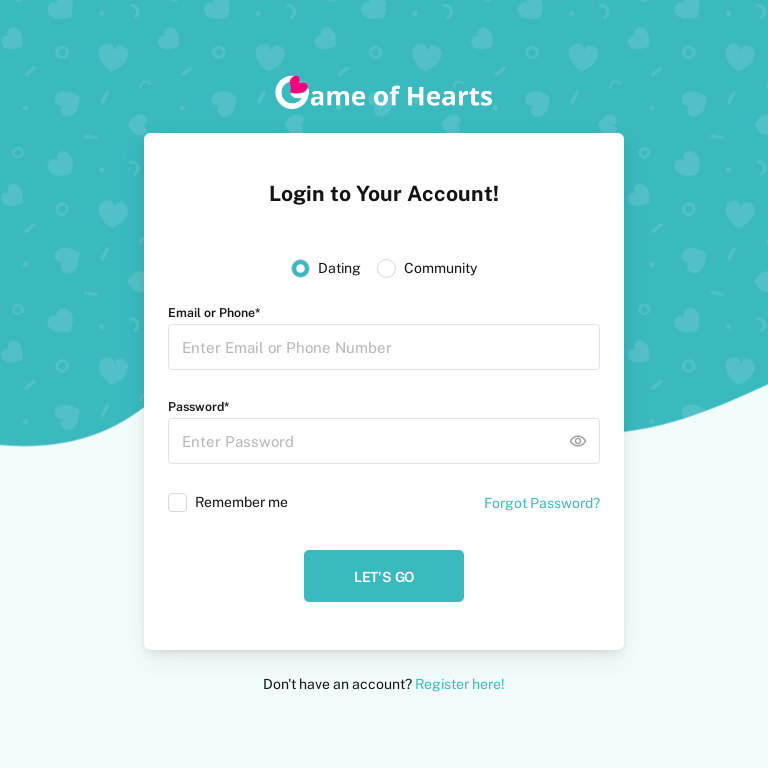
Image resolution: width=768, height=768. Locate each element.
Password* (198, 406)
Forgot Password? (542, 503)
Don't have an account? (384, 684)
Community (440, 268)
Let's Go (384, 577)
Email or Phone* (214, 312)
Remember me (241, 502)
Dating (339, 268)
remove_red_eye (578, 441)
